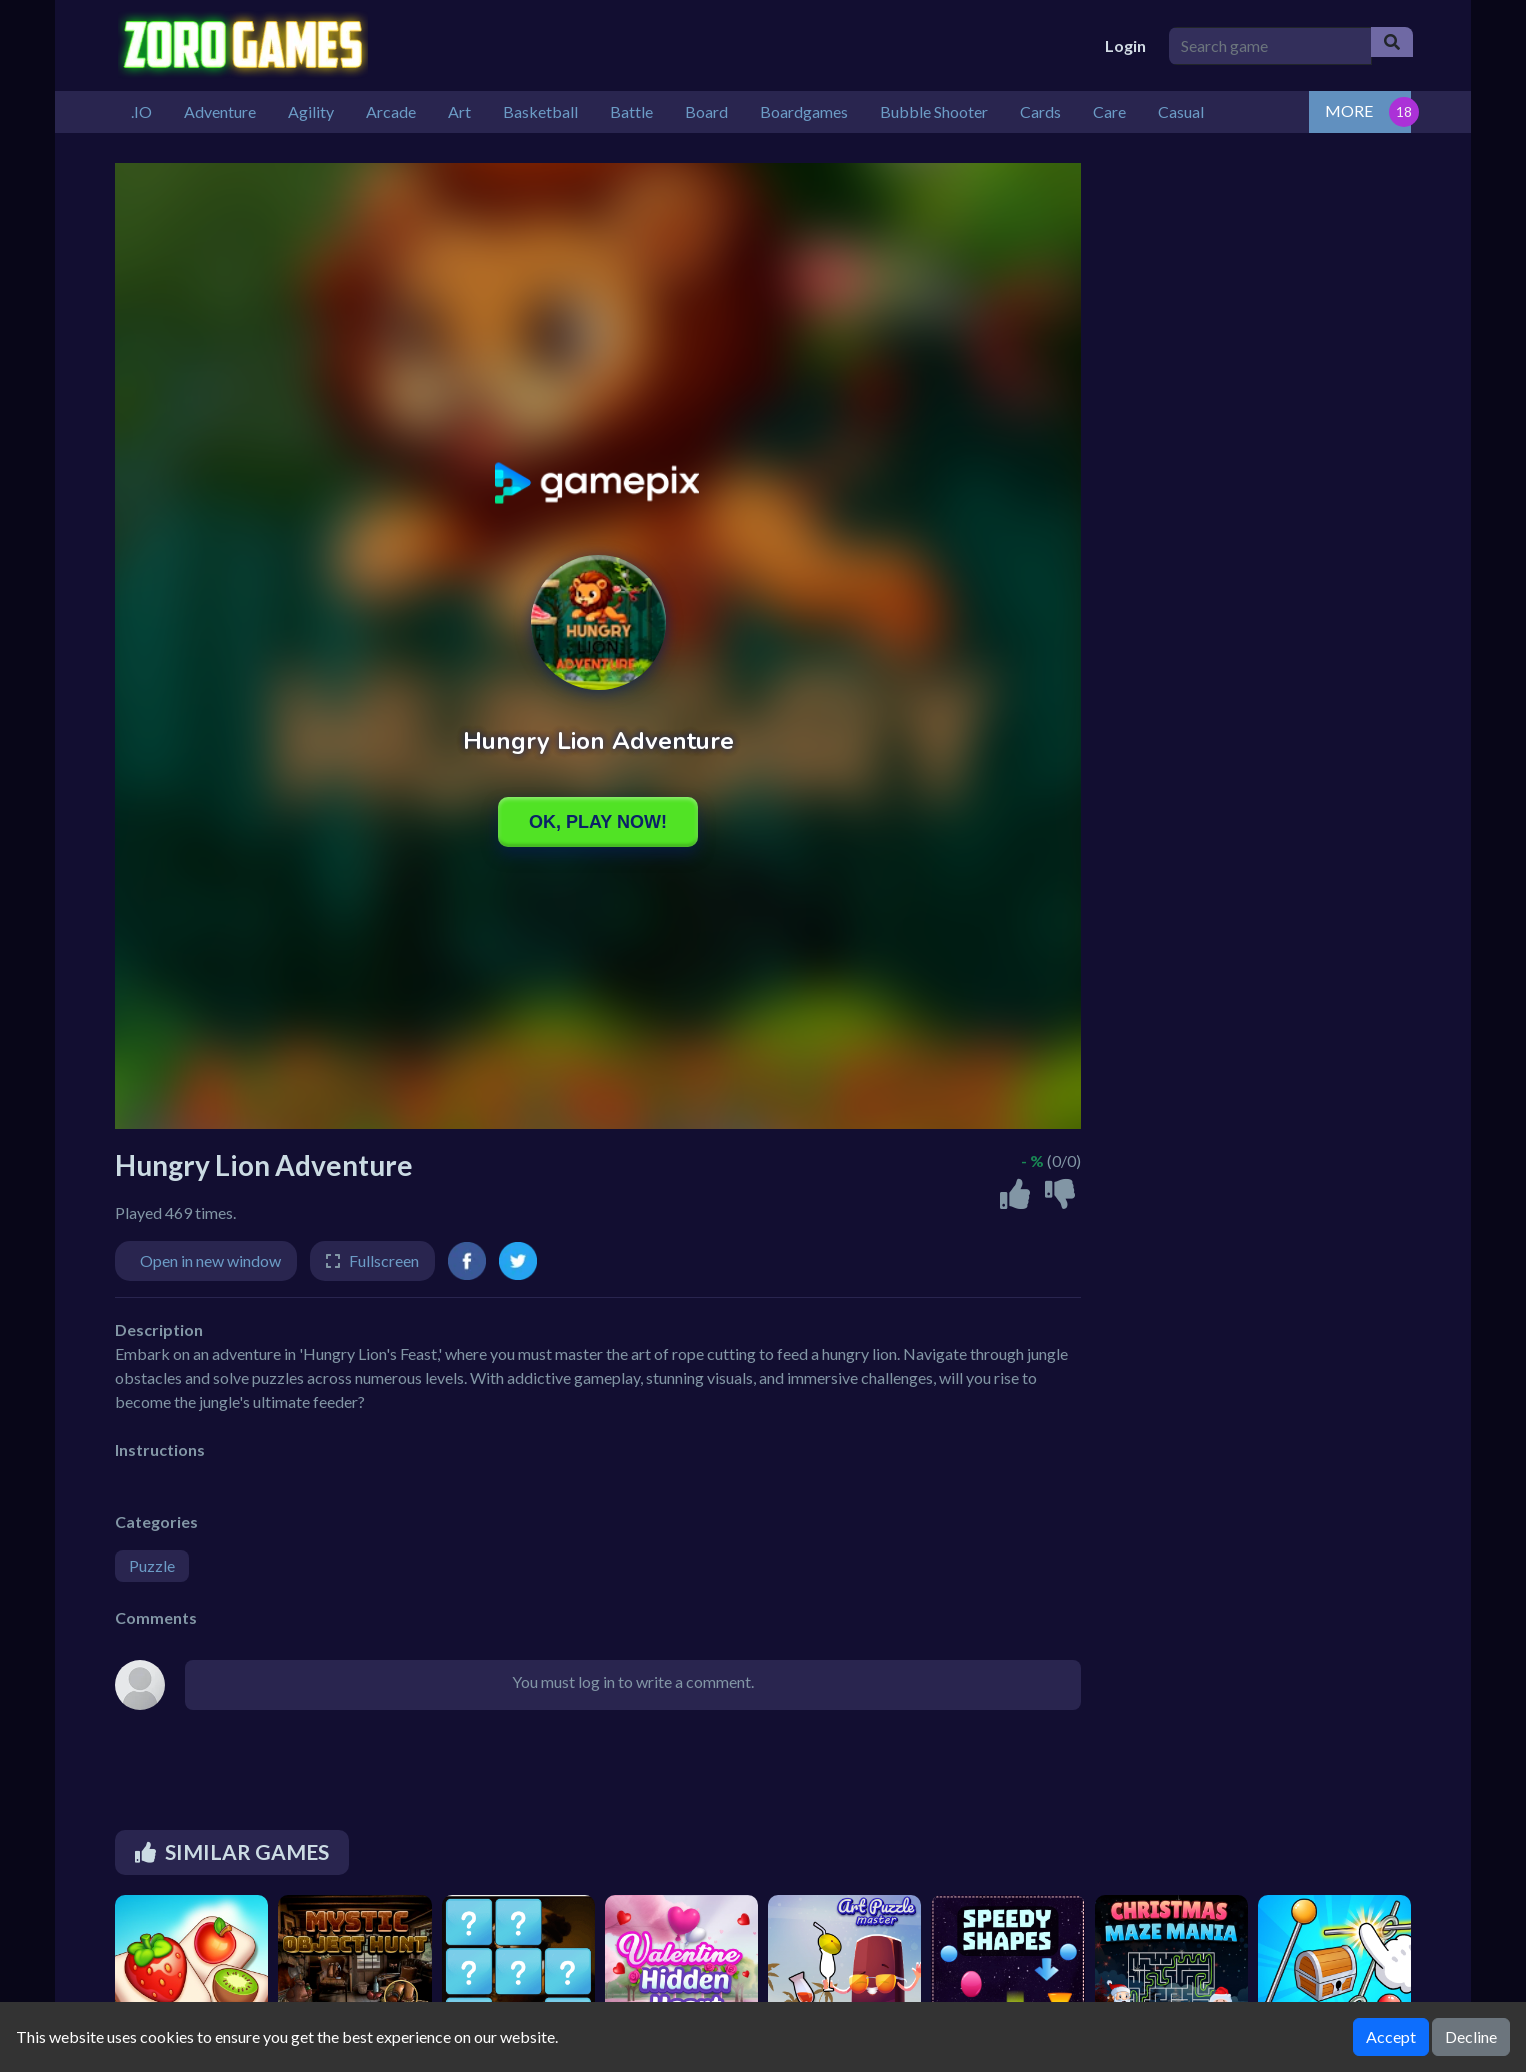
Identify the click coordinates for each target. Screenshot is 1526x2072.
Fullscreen (384, 1260)
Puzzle (152, 1565)
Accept (1391, 2036)
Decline (1471, 2036)
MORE (1349, 110)
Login (1125, 45)
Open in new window (210, 1260)
